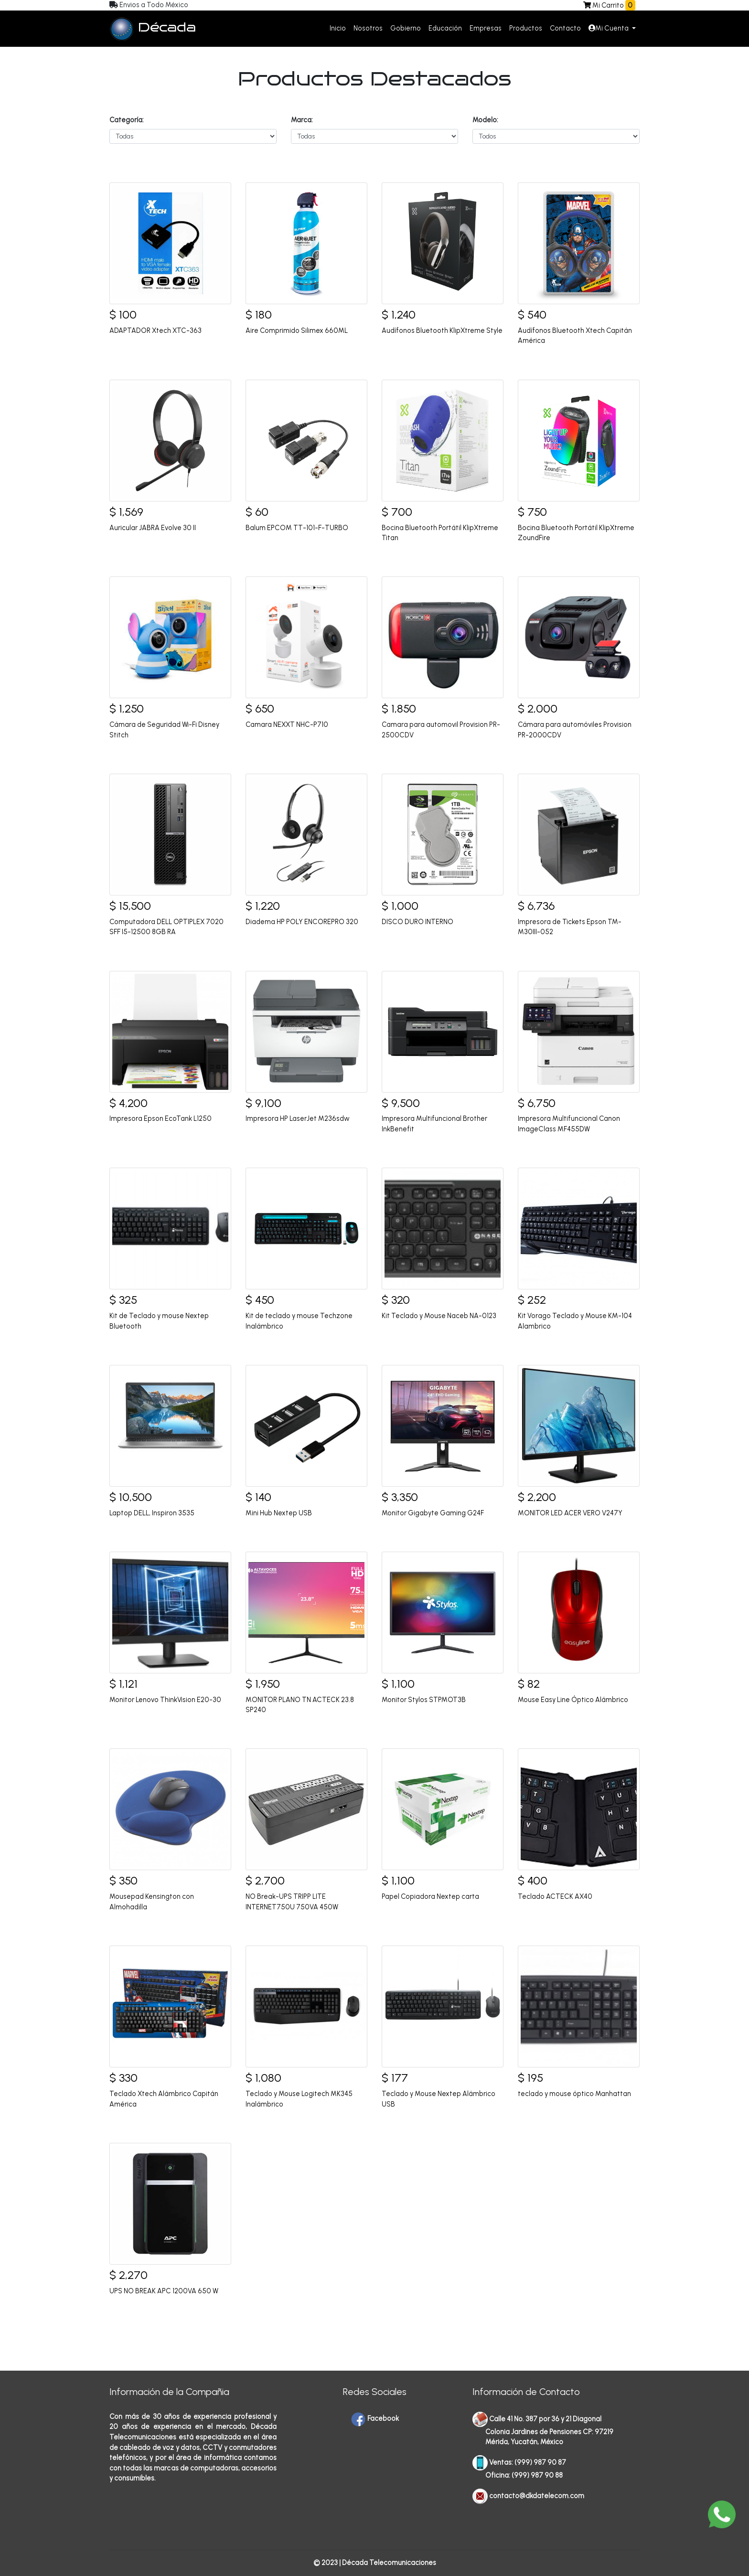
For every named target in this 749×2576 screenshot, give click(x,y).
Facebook (375, 2418)
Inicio (338, 28)
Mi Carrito (611, 5)
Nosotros (368, 28)
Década (152, 29)
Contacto (565, 28)
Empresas (486, 28)
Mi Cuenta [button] (609, 28)
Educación (445, 28)
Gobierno (405, 28)
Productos (525, 28)
